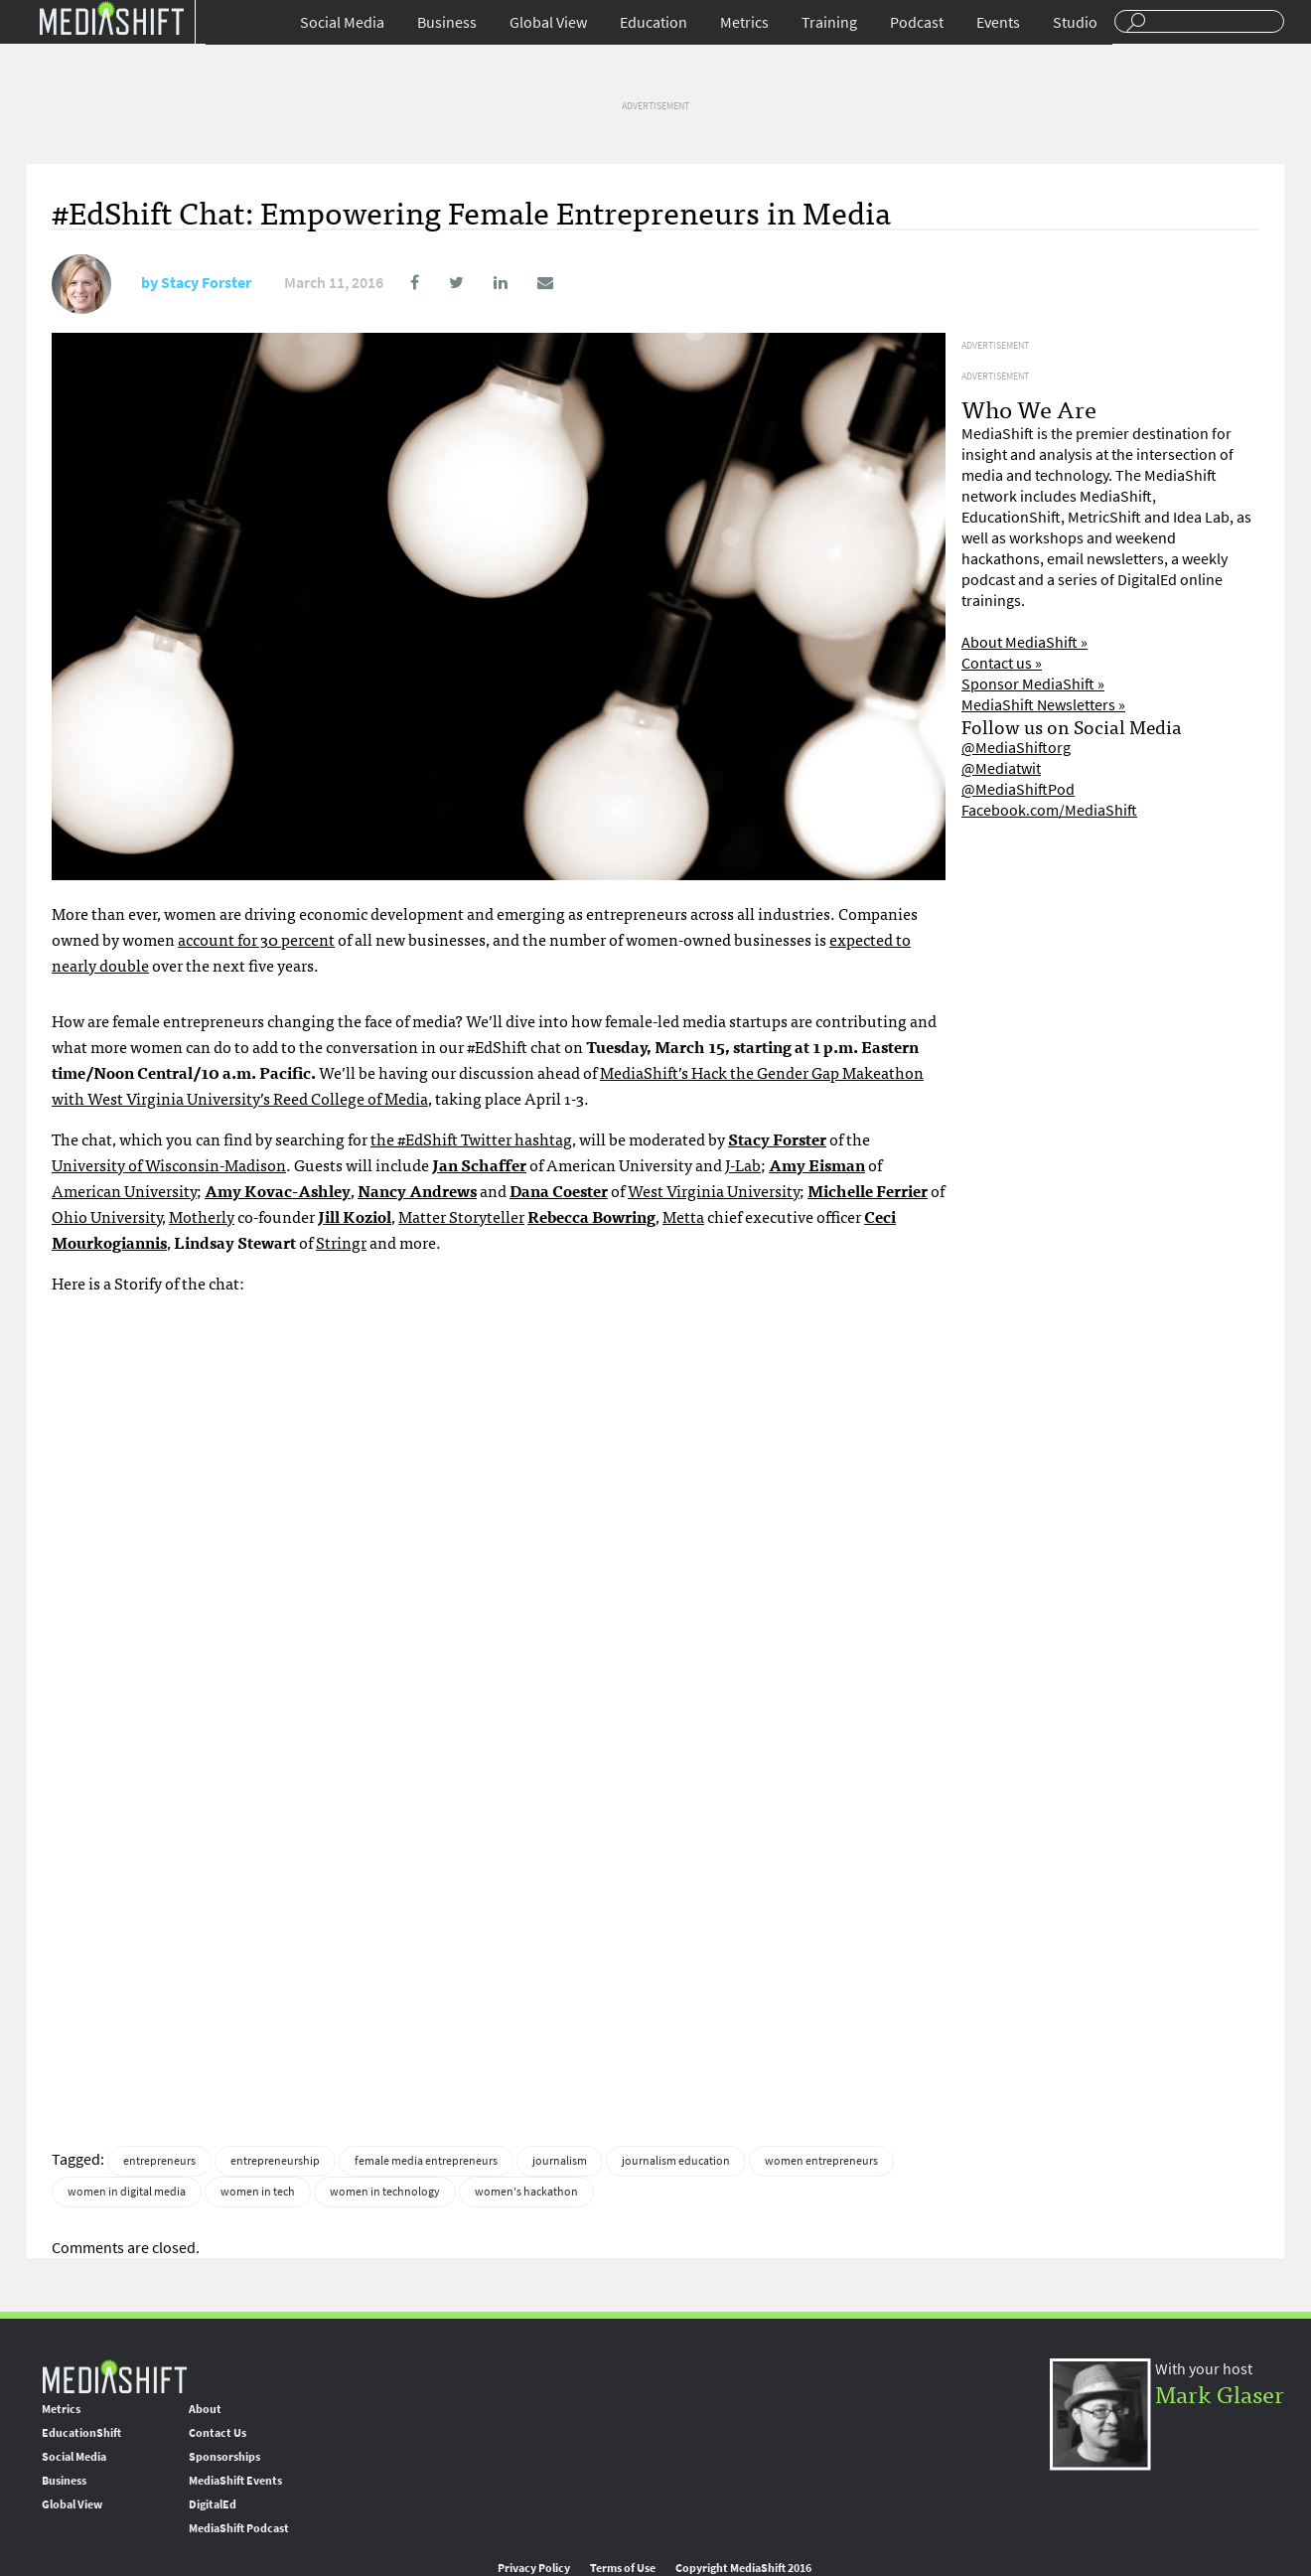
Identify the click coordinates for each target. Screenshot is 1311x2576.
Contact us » (1001, 663)
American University (124, 1190)
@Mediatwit (1001, 768)
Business (447, 22)
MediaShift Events (235, 2481)
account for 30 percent (256, 939)
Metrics (744, 22)
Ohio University (107, 1216)
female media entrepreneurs (426, 2161)
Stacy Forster (206, 282)
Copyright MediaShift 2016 (743, 2568)
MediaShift (114, 2375)
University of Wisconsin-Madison (169, 1164)
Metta (683, 1216)
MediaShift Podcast (239, 2528)
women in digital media (127, 2191)
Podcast (917, 22)
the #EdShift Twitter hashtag (471, 1138)
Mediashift (111, 17)
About (205, 2409)
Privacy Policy (534, 2568)
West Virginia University (714, 1190)
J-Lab (743, 1164)
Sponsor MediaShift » (1032, 684)
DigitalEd (212, 2504)
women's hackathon (526, 2191)
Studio (1075, 22)
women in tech (257, 2191)
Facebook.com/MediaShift (1049, 810)
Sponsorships (224, 2457)
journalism (559, 2161)
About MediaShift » (1024, 642)
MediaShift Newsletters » (1043, 704)
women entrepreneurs (821, 2161)
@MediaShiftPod (1018, 789)
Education (653, 22)
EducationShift (81, 2433)
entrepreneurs (159, 2161)
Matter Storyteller (461, 1216)
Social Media (342, 22)
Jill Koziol (354, 1216)
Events (998, 22)
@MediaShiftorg (1016, 747)
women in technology (385, 2191)
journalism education (676, 2161)
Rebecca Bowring (591, 1216)
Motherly (201, 1216)
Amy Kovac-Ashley (278, 1190)
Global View (548, 22)
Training (829, 22)
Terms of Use (623, 2568)
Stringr (341, 1242)
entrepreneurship (275, 2161)
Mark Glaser (1219, 2392)
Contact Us (217, 2433)
